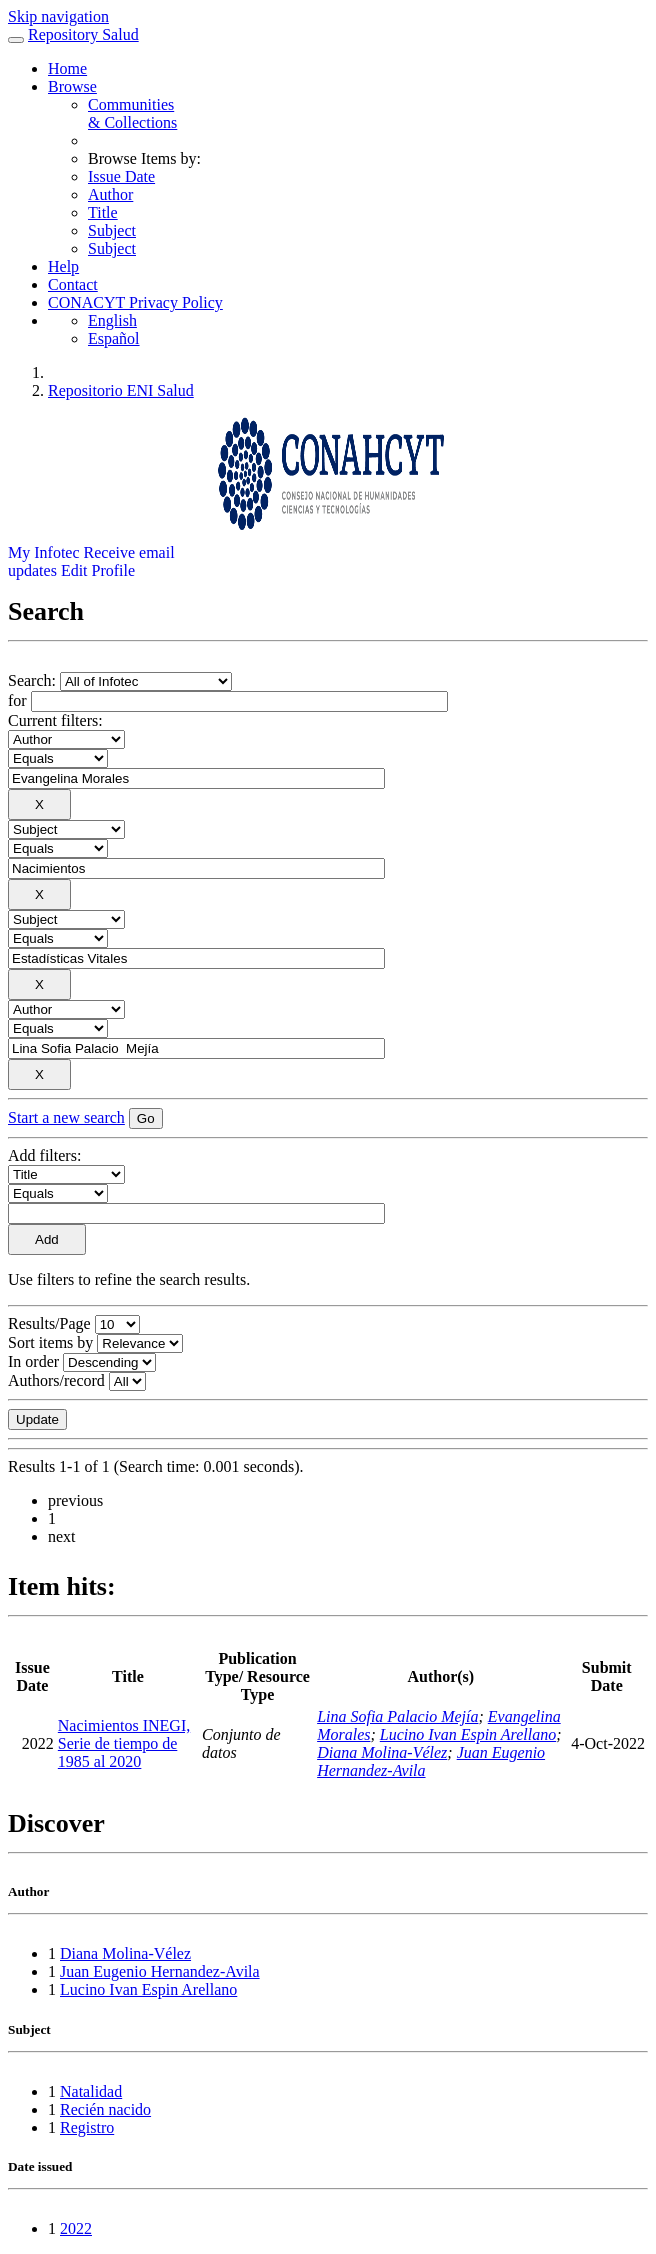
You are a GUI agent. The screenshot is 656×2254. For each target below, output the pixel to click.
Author (110, 194)
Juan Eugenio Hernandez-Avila (160, 1971)
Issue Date (121, 176)
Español (114, 338)
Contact (73, 284)
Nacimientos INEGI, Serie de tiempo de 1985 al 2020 (124, 1743)
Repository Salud (83, 34)
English (112, 320)
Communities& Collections (132, 113)
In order (33, 1361)
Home (67, 68)
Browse (72, 86)
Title (103, 212)
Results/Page (49, 1323)
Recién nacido (105, 2109)
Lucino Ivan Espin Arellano (468, 1734)
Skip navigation (58, 16)
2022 (76, 2228)
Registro (87, 2127)
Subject (112, 230)
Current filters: (55, 720)
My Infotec (44, 552)
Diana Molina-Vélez (382, 1752)
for (17, 700)
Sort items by (50, 1342)
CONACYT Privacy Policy (135, 302)
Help (63, 266)
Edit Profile (98, 570)
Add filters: (44, 1155)
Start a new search (66, 1117)
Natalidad (91, 2091)
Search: (34, 680)
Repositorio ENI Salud (121, 390)
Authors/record (56, 1380)
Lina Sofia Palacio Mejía (397, 1716)
